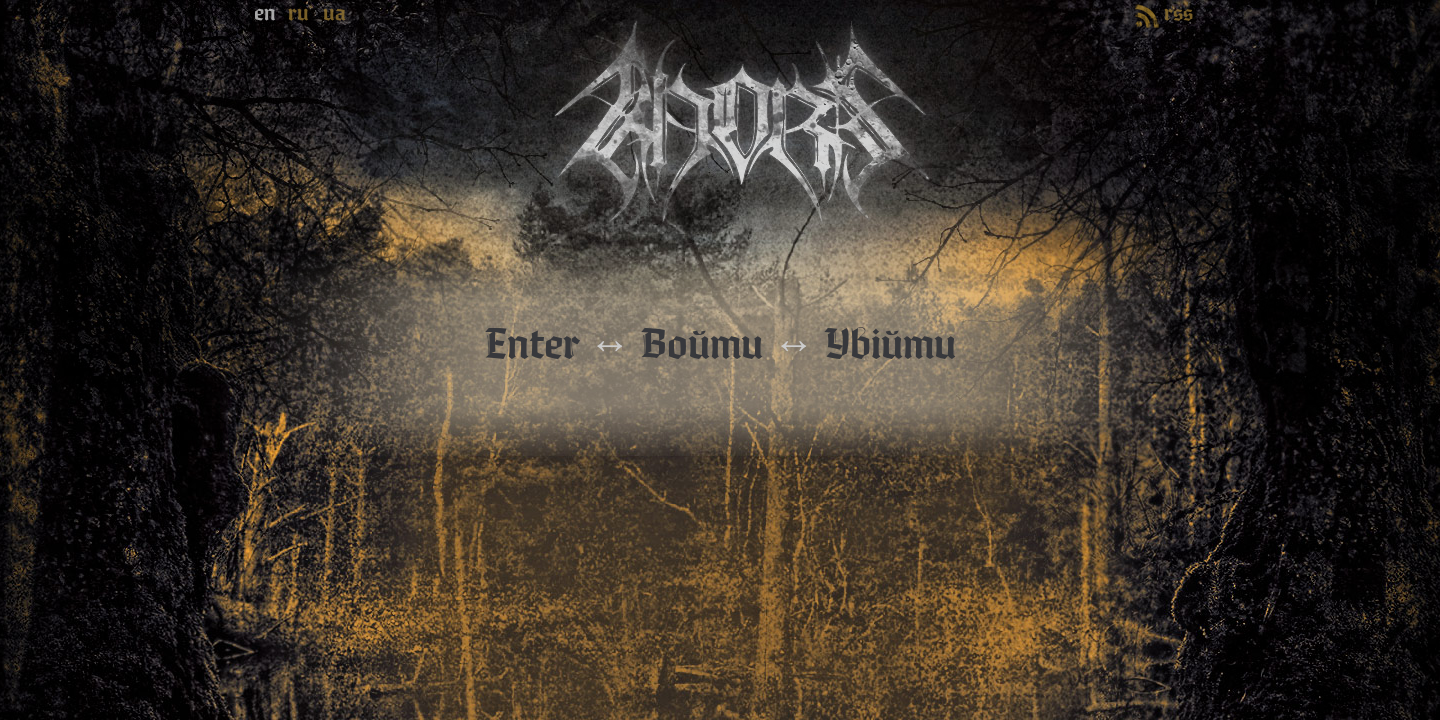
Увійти (890, 345)
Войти (702, 345)
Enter (532, 345)
